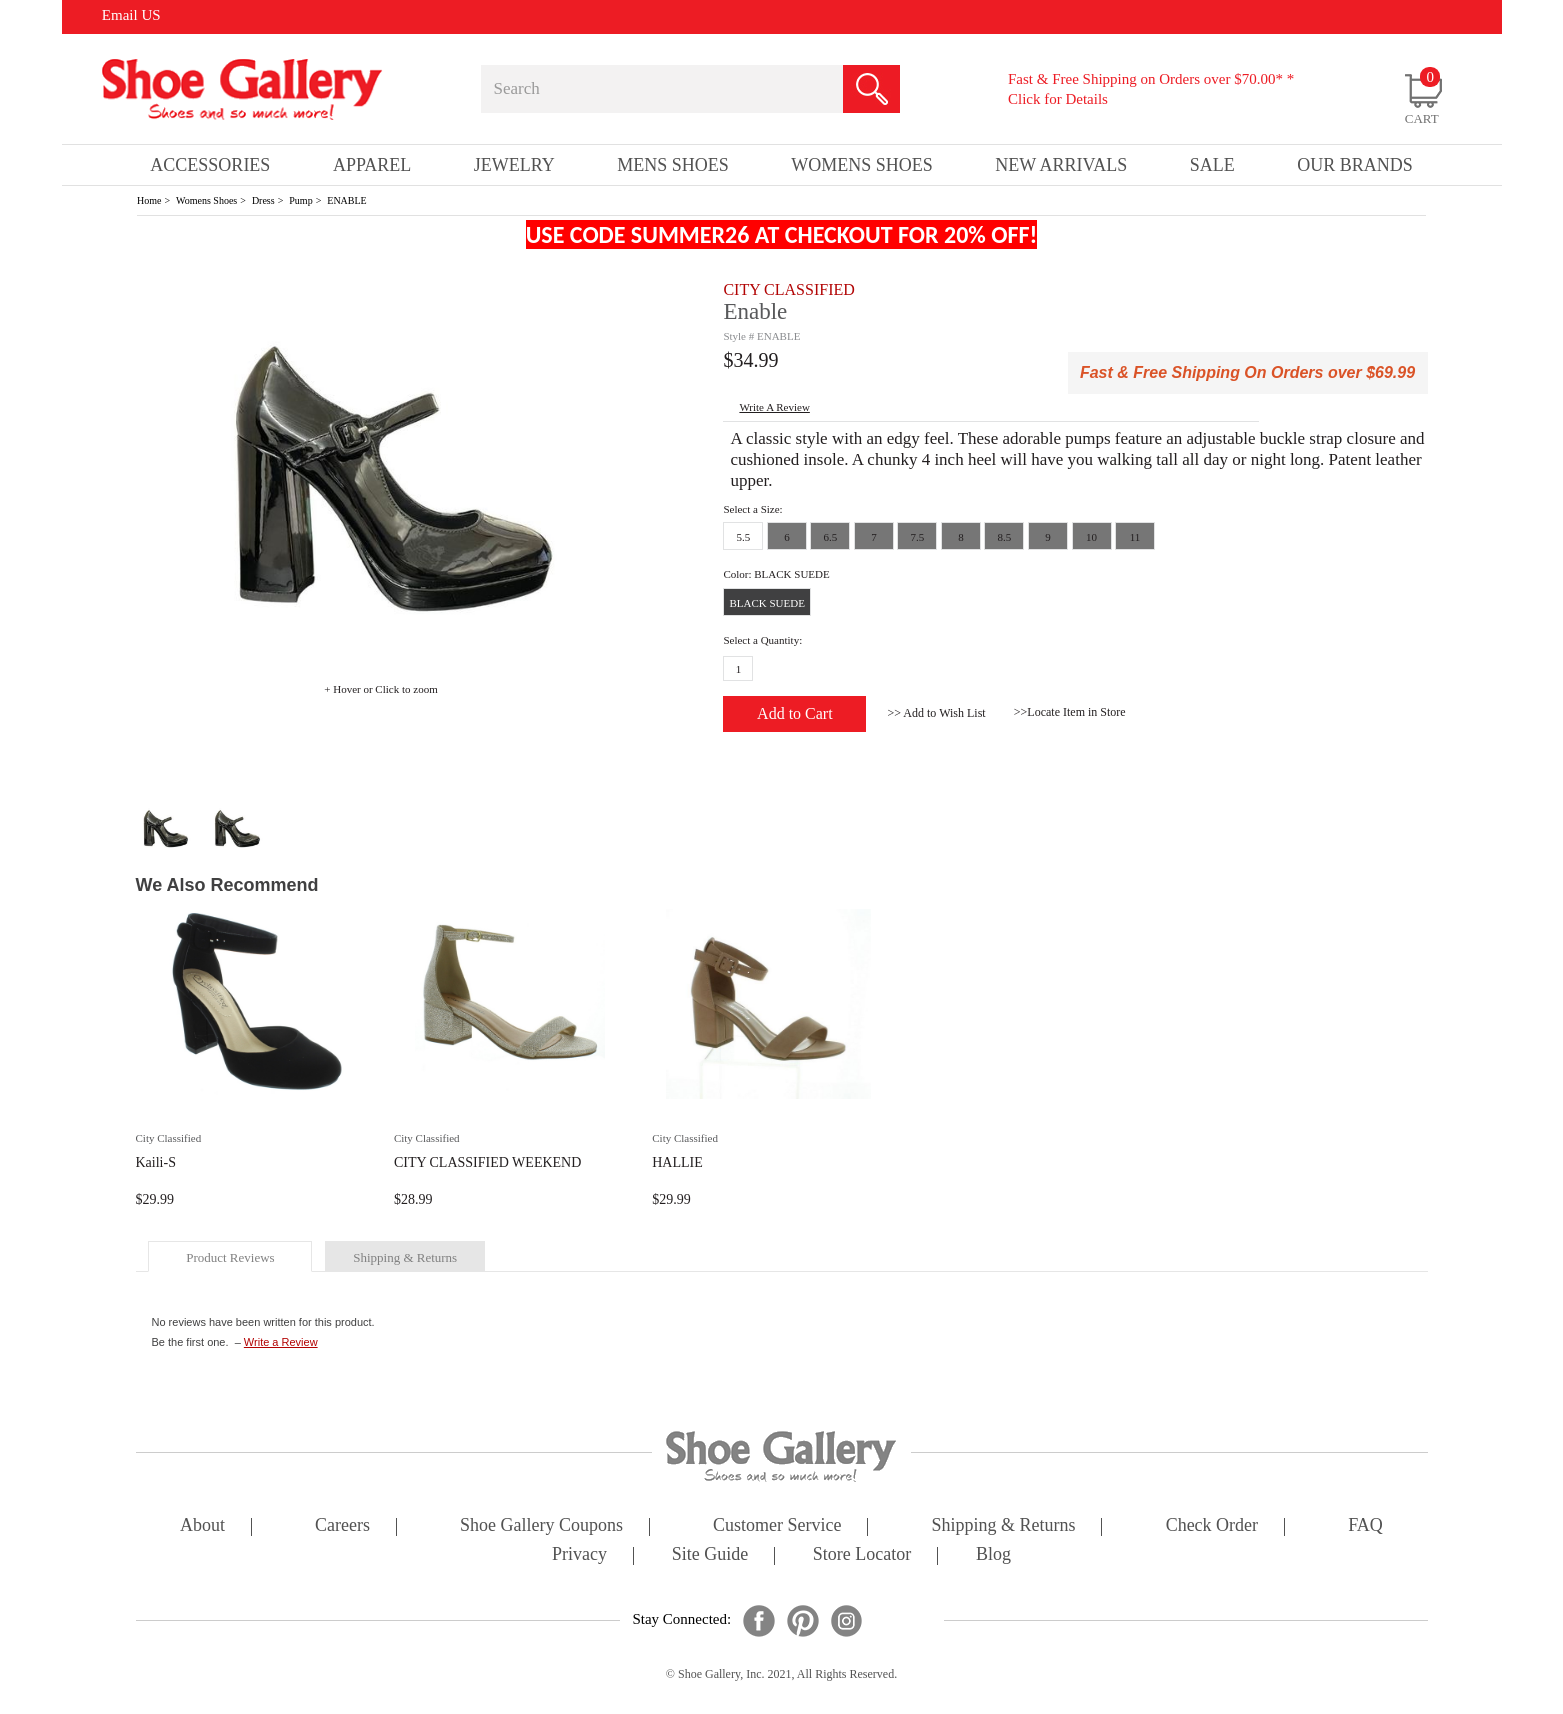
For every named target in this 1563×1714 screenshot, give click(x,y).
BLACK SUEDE (766, 603)
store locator (862, 1555)
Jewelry (514, 165)
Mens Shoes (673, 165)
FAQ (1365, 1526)
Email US (131, 15)
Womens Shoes (206, 200)
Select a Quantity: (762, 640)
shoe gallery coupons (541, 1526)
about (202, 1526)
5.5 (744, 537)
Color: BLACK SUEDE (776, 574)
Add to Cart (795, 713)
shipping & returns (405, 1257)
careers (342, 1526)
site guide (710, 1555)
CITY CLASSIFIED (788, 289)
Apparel (372, 165)
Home (149, 200)
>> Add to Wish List (936, 713)
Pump (300, 200)
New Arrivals (1061, 165)
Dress (263, 200)
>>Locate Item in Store (1070, 712)
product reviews (230, 1257)
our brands (1355, 165)
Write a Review (281, 1342)
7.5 (918, 537)
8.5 (1005, 537)
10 (1091, 537)
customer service (777, 1526)
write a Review (774, 407)
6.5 (831, 537)
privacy (579, 1555)
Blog (993, 1555)
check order (1212, 1526)
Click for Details (1058, 99)
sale (1212, 165)
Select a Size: (752, 509)
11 (1135, 537)
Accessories (210, 165)
